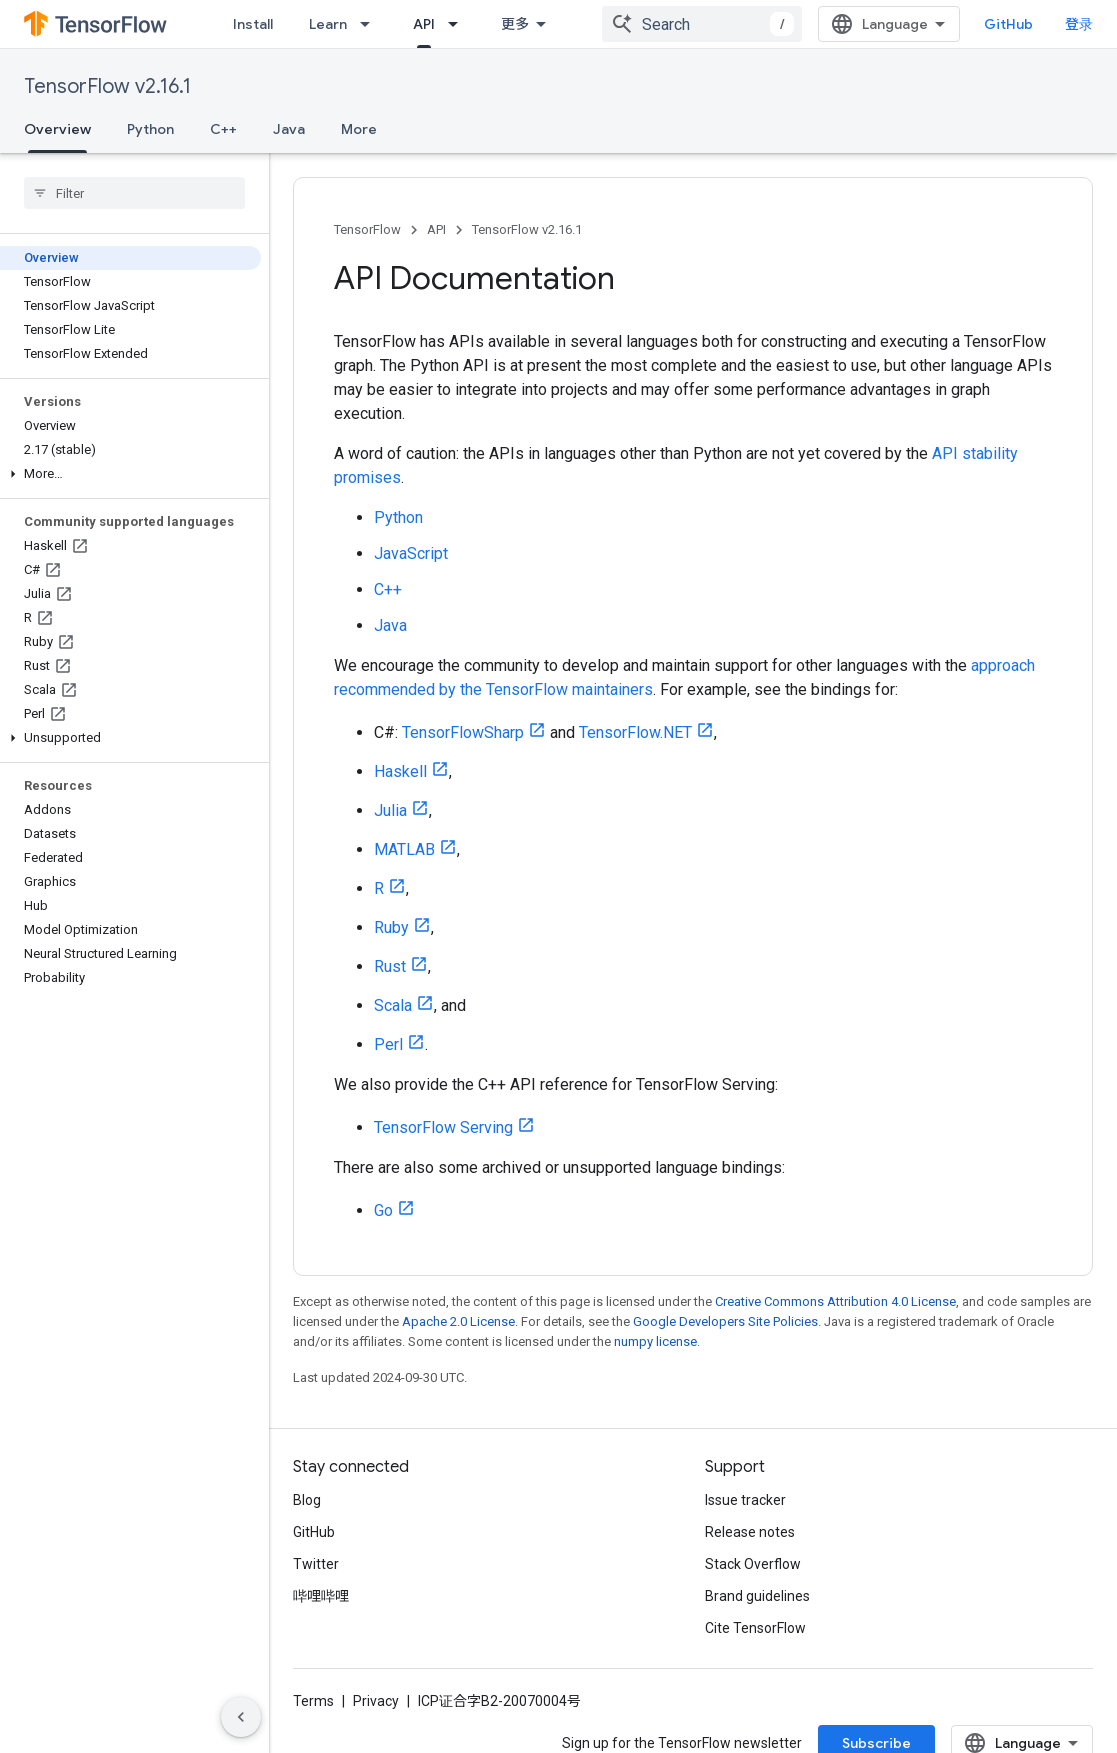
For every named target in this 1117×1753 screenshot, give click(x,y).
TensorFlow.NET (635, 732)
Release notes (750, 1532)
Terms (313, 1701)
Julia (390, 810)
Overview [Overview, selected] (57, 129)
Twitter (316, 1564)
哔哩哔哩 (321, 1596)
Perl (388, 1044)
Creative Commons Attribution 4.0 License (835, 1301)
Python (150, 129)
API (436, 229)
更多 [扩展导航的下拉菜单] (515, 24)
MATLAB (404, 849)
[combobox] (702, 24)
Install (253, 24)
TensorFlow (367, 229)
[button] (130, 474)
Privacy (376, 1701)
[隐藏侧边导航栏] (241, 1717)
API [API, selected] (424, 24)
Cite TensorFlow (755, 1628)
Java (289, 129)
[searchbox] (134, 193)
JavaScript (411, 553)
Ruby (391, 927)
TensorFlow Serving (443, 1127)
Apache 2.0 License (458, 1321)
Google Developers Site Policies (725, 1321)
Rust (390, 966)
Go (383, 1210)
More (359, 129)
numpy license (655, 1341)
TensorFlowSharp (463, 732)
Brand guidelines (757, 1596)
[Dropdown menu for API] (459, 24)
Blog (307, 1500)
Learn (328, 24)
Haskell (400, 771)
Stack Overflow (753, 1564)
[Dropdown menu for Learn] (371, 24)
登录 (1079, 24)
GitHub (1008, 24)
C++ (223, 129)
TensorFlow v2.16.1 (107, 86)
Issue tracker (745, 1500)
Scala (393, 1005)
